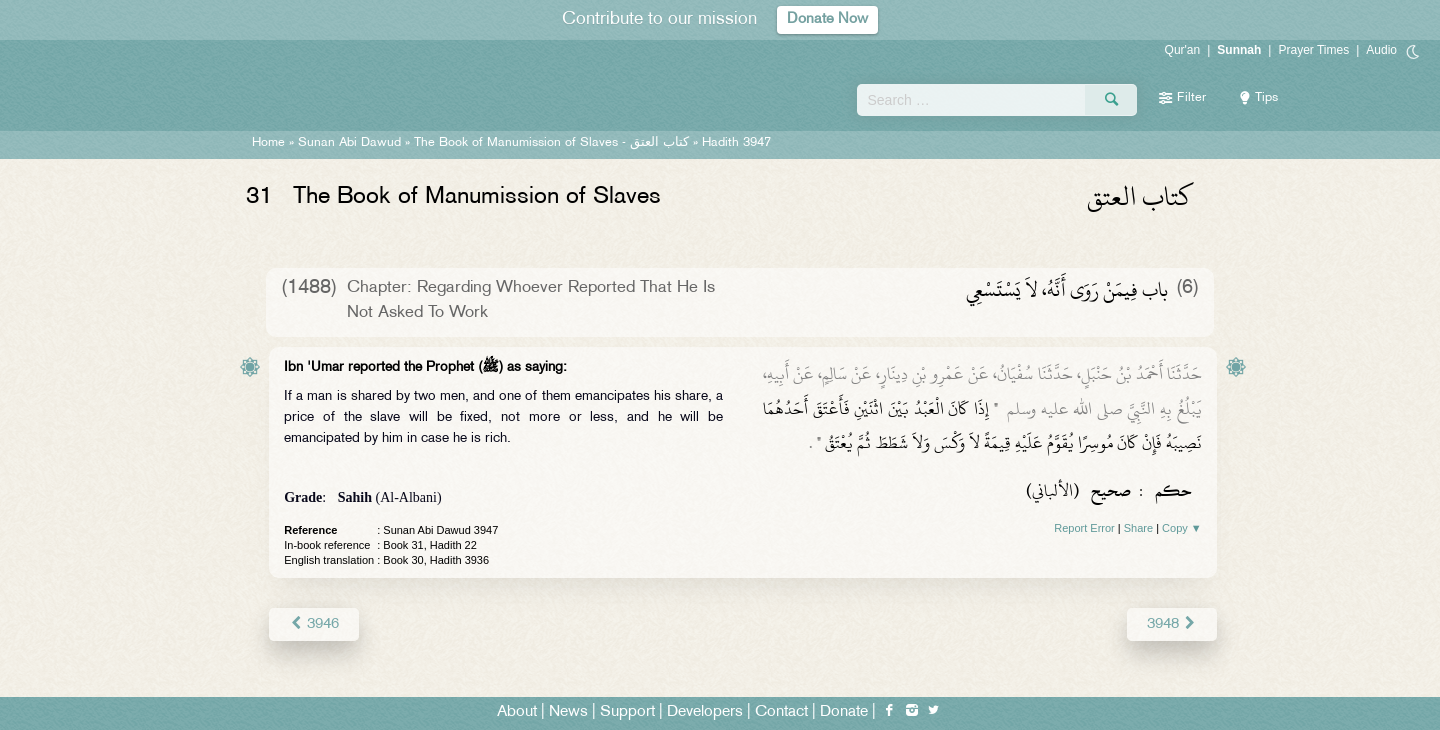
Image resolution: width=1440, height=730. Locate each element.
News (568, 711)
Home (268, 143)
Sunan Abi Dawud (349, 143)
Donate (844, 711)
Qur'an (1183, 50)
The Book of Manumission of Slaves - (553, 143)
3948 (1171, 623)
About (517, 711)
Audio (1381, 50)
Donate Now (828, 19)
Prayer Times (1313, 50)
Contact (781, 711)
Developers (705, 711)
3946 (313, 623)
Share (1138, 528)
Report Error (1084, 528)
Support (627, 711)
